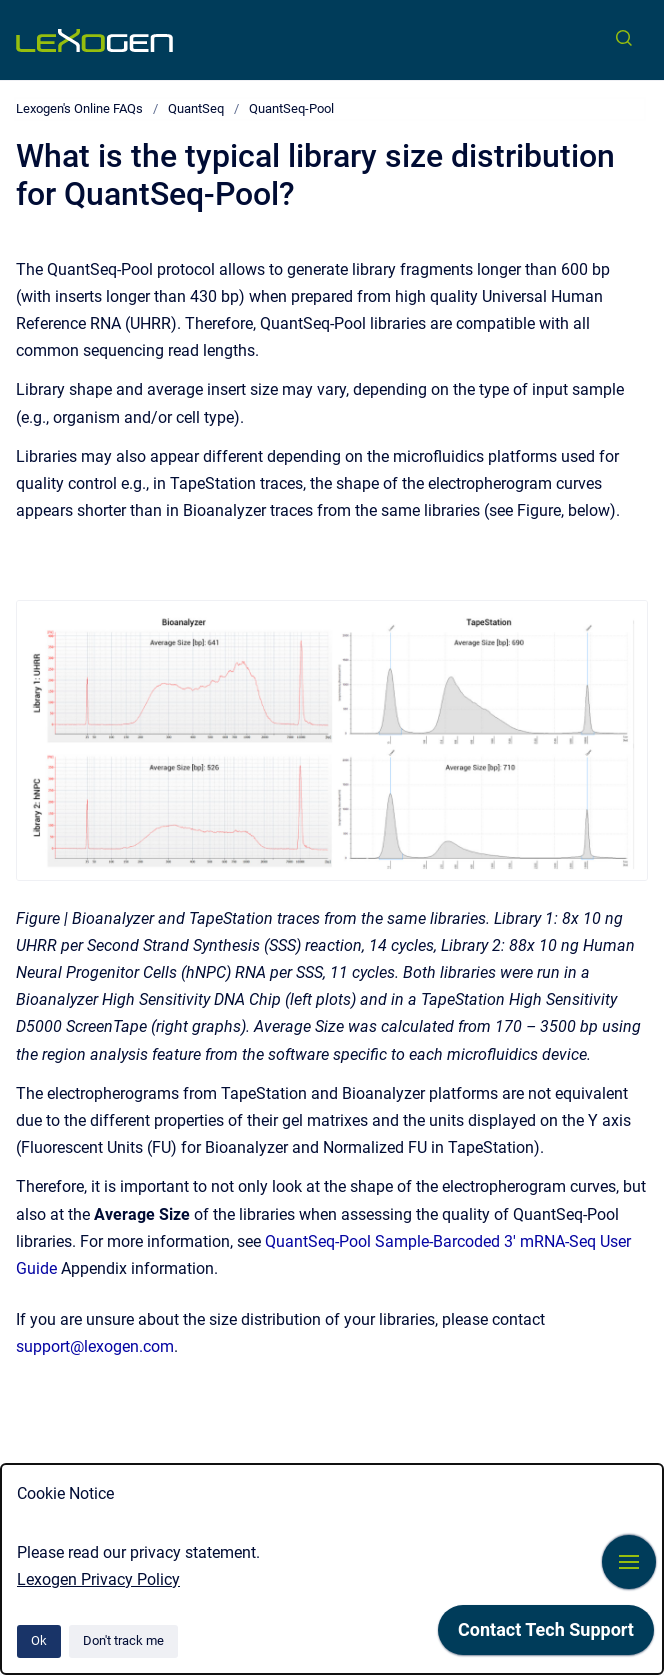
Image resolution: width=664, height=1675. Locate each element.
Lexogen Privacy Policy (98, 1579)
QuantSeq (196, 108)
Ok (39, 1640)
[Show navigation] (629, 1562)
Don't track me (123, 1640)
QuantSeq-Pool (291, 108)
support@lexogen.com (95, 1346)
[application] (546, 1635)
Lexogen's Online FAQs (79, 108)
